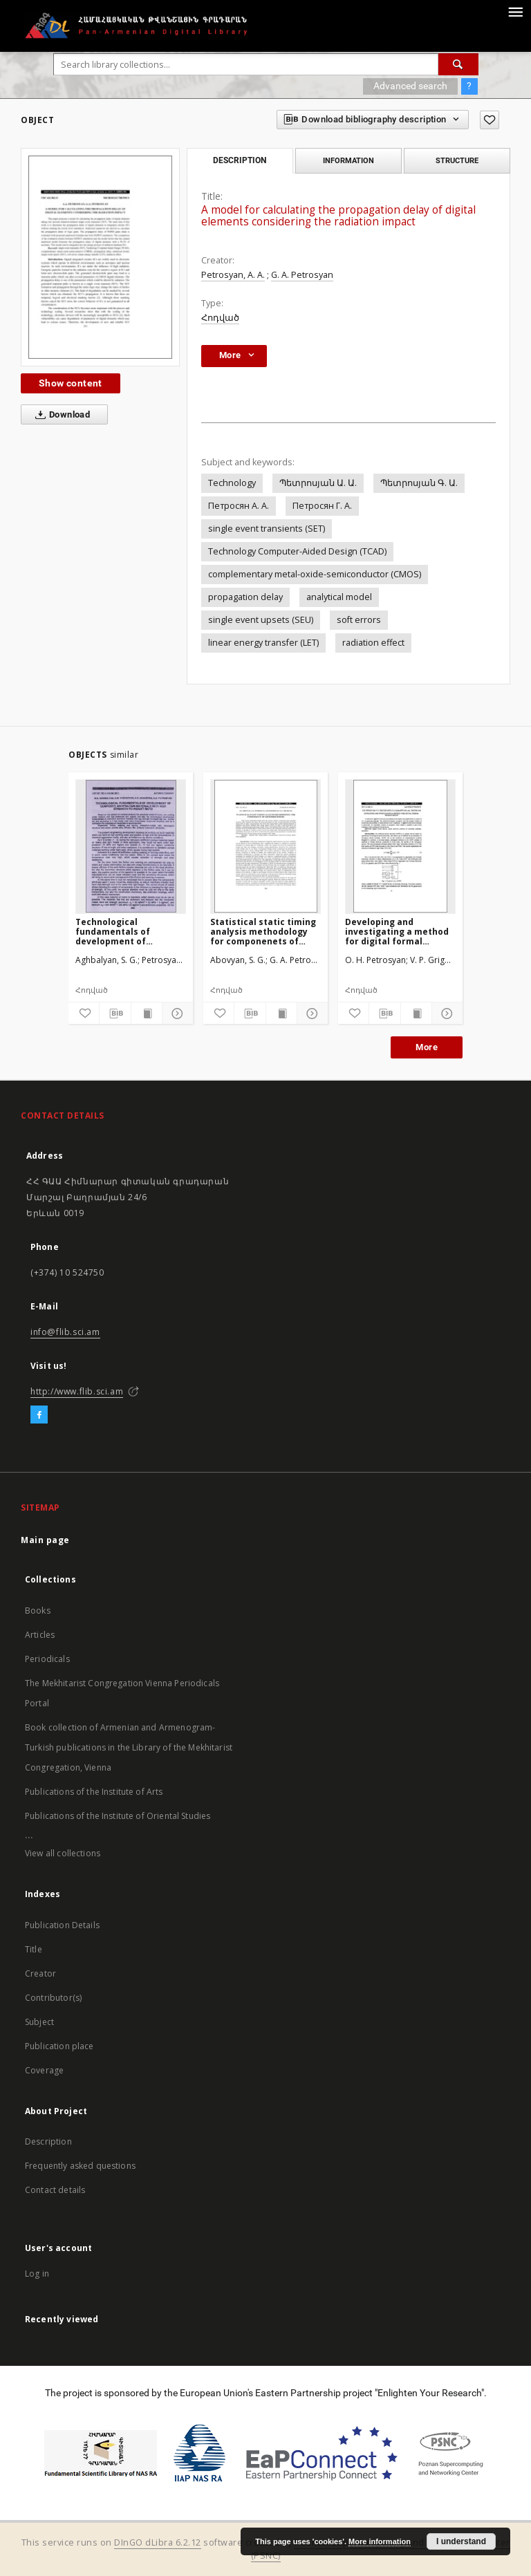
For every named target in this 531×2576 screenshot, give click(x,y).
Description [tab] (239, 160)
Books (37, 1610)
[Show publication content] (146, 1014)
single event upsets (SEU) (260, 620)
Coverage (44, 2070)
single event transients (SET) (266, 528)
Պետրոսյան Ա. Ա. (318, 483)
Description (48, 2141)
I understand (461, 2541)
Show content (70, 383)
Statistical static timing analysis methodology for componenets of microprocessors (263, 931)
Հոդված (220, 318)
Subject (39, 2022)
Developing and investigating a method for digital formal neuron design (397, 931)
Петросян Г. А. (322, 506)
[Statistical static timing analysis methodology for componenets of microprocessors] (265, 846)
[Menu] (515, 11)
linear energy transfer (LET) (263, 642)
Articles (40, 1635)
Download (60, 415)
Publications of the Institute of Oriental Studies (117, 1816)
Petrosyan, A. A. (233, 275)
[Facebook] (39, 1415)
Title (33, 1949)
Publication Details (62, 1925)
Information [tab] (348, 160)
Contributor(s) (53, 1998)
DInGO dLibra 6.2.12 (157, 2542)
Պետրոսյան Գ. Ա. (419, 483)
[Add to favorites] (489, 120)
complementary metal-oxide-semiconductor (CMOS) (314, 574)
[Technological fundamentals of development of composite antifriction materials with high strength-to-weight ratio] (130, 846)
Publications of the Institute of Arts (94, 1792)
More (427, 1047)
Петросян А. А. (238, 506)
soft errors (359, 620)
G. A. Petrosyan (302, 275)
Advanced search (410, 85)
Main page (45, 1540)
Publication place (59, 2046)
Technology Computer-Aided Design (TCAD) (297, 551)
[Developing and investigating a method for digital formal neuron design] (400, 846)
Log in (37, 2273)
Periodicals (47, 1659)
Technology (232, 483)
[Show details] (175, 1014)
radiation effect (373, 642)
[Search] (458, 64)
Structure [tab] (457, 160)
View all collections (62, 1853)
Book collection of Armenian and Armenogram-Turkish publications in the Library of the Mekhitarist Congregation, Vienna (128, 1747)
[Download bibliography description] (115, 1014)
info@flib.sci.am (65, 1332)
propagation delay (245, 597)
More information (379, 2541)
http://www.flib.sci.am (76, 1391)
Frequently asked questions (80, 2166)
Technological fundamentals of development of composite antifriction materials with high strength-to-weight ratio (130, 931)
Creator (40, 1973)
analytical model (339, 597)
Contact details (55, 2190)
